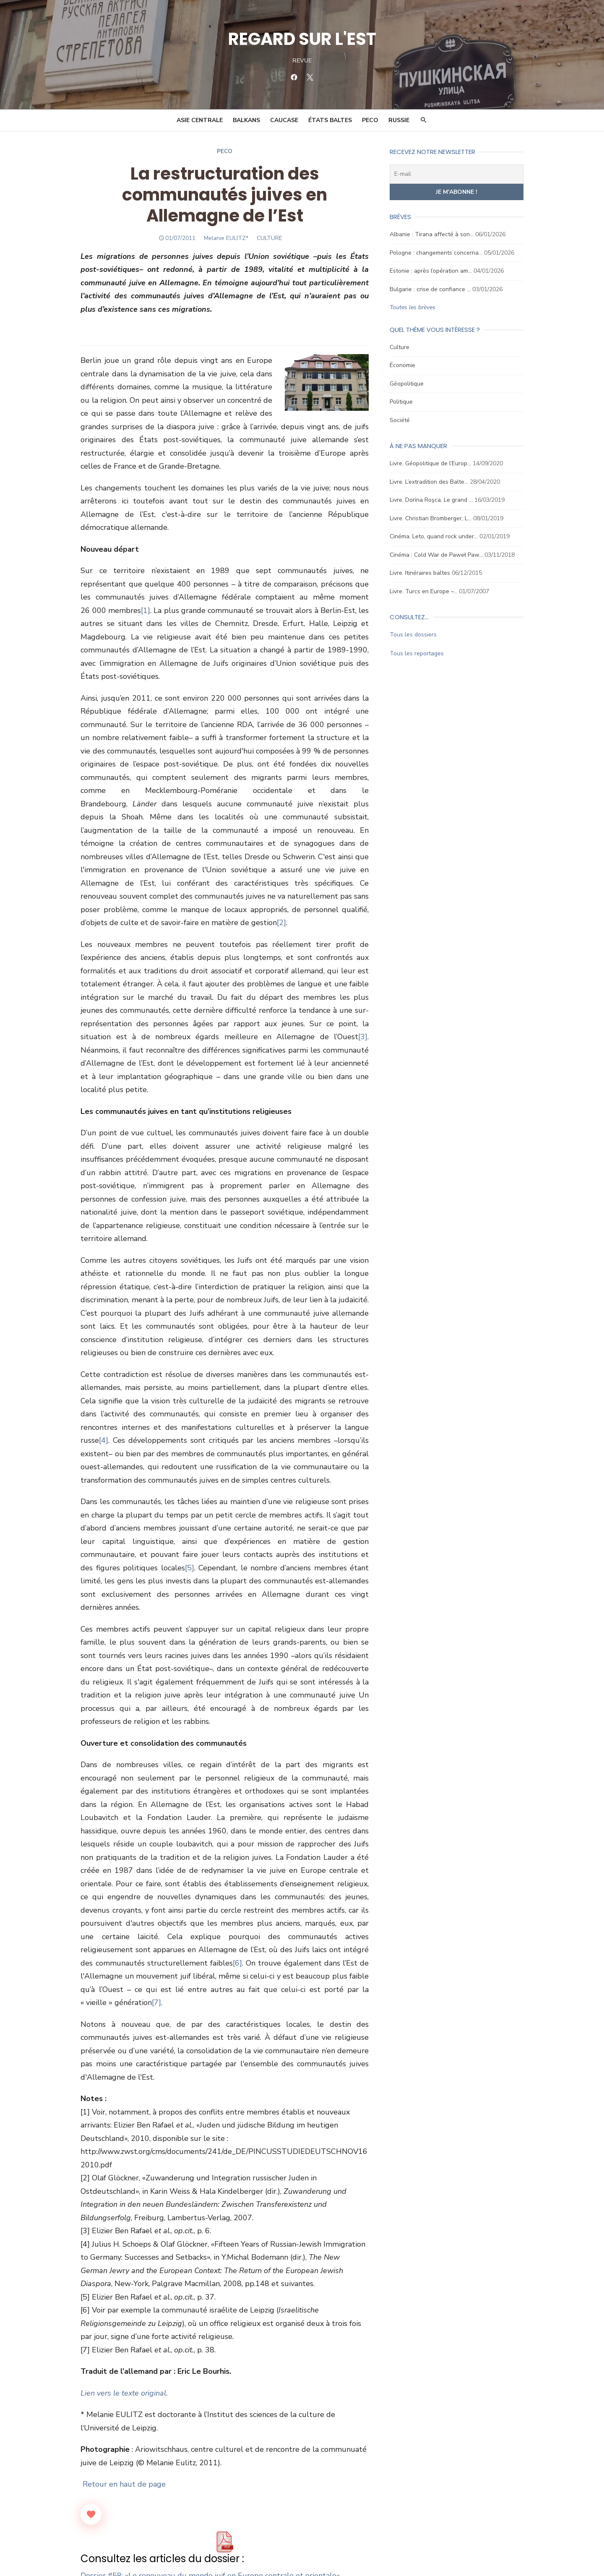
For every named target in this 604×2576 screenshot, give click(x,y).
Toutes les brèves (420, 307)
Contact (353, 2558)
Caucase (284, 120)
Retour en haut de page (101, 2299)
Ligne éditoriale (317, 2558)
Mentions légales (468, 2558)
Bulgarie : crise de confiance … (437, 289)
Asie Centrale (200, 120)
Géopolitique (414, 384)
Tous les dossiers (420, 635)
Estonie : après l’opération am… (438, 271)
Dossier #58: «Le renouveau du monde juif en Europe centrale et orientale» (188, 2391)
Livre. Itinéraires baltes (427, 573)
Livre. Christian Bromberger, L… (438, 518)
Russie (398, 120)
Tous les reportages (424, 653)
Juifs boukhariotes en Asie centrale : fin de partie (298, 2493)
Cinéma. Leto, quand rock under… (441, 536)
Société (407, 420)
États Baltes (330, 120)
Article (99, 2466)
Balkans (246, 120)
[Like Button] (69, 2329)
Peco (217, 151)
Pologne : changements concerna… (443, 253)
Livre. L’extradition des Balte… (436, 482)
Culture (151, 2466)
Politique (408, 402)
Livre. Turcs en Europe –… (431, 591)
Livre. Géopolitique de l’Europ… (438, 463)
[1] (314, 558)
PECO (370, 120)
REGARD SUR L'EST (302, 38)
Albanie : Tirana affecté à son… (439, 234)
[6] (357, 1791)
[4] (272, 1308)
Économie (410, 365)
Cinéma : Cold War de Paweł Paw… (443, 555)
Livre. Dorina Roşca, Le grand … (438, 500)
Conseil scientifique (266, 2558)
